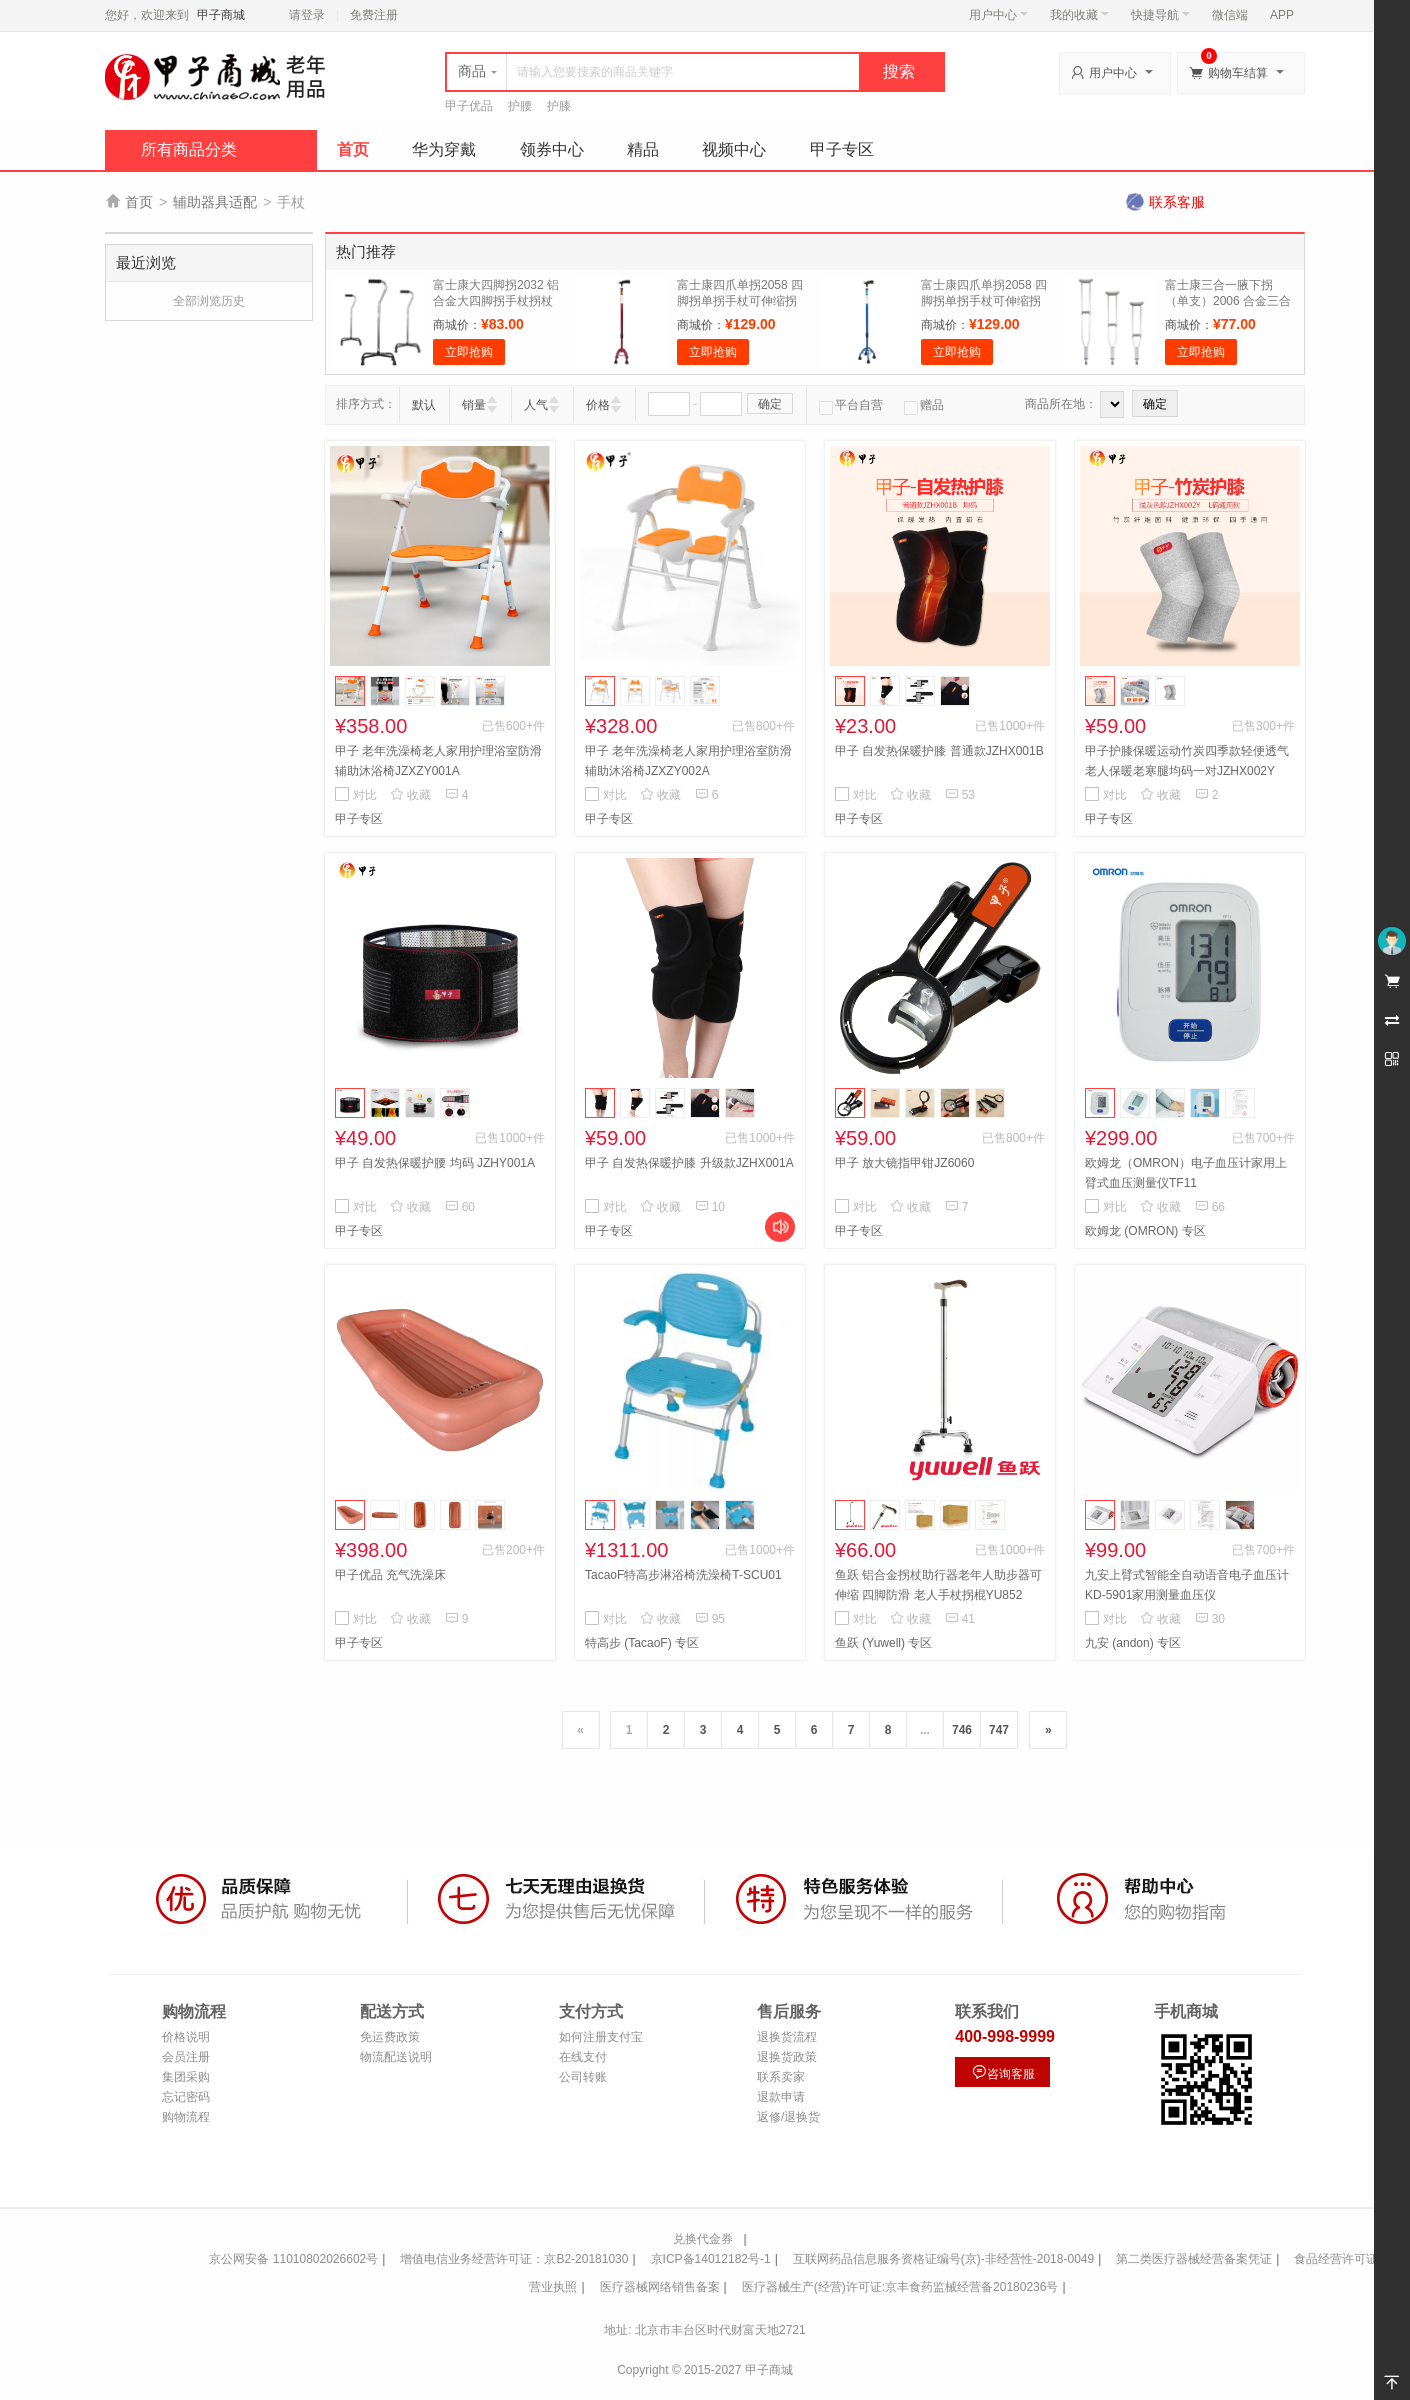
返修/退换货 (788, 2117)
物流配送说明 (396, 2057)
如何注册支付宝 (601, 2037)
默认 (424, 405)
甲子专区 (842, 149)
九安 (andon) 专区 (1133, 1643)
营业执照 (553, 2287)
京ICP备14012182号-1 (711, 2259)
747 (999, 1730)
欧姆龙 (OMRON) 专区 (1145, 1231)
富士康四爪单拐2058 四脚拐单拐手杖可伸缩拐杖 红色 (740, 301)
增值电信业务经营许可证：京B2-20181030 (514, 2259)
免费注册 (374, 15)
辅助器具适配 (215, 202)
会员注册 (186, 2057)
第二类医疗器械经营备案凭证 (1194, 2259)
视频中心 (734, 149)
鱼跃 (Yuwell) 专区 (883, 1643)
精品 (643, 149)
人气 (536, 405)
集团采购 (186, 2077)
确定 (770, 404)
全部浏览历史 (209, 301)
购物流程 (186, 2117)
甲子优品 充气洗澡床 (390, 1575)
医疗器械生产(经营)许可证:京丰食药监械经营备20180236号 (900, 2287)
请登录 (307, 15)
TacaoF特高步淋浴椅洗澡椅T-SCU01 (683, 1575)
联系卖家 (781, 2077)
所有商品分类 (189, 149)
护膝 (559, 106)
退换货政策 (787, 2057)
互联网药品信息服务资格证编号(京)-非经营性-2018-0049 (943, 2259)
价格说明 (186, 2037)
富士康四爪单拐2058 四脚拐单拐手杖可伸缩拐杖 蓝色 (984, 301)
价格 (598, 405)
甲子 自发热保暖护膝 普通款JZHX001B (939, 751)
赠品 (924, 405)
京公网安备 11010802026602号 (293, 2259)
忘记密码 (186, 2097)
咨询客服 (1003, 2072)
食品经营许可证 (1336, 2259)
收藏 (410, 795)
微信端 (1230, 15)
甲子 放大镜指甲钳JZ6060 (904, 1163)
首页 (353, 149)
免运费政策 (390, 2037)
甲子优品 (469, 106)
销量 (474, 405)
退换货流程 (787, 2037)
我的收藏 (1079, 15)
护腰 (520, 106)
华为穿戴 (444, 149)
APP (1282, 15)
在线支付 (583, 2057)
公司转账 (583, 2077)
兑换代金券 (703, 2239)
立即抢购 (469, 352)
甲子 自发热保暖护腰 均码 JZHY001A (435, 1163)
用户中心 (998, 15)
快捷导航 (1160, 15)
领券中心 (552, 149)
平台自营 (851, 405)
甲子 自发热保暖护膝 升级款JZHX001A (689, 1163)
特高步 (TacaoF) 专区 (642, 1643)
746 (962, 1730)
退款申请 (781, 2097)
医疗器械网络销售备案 (660, 2287)
